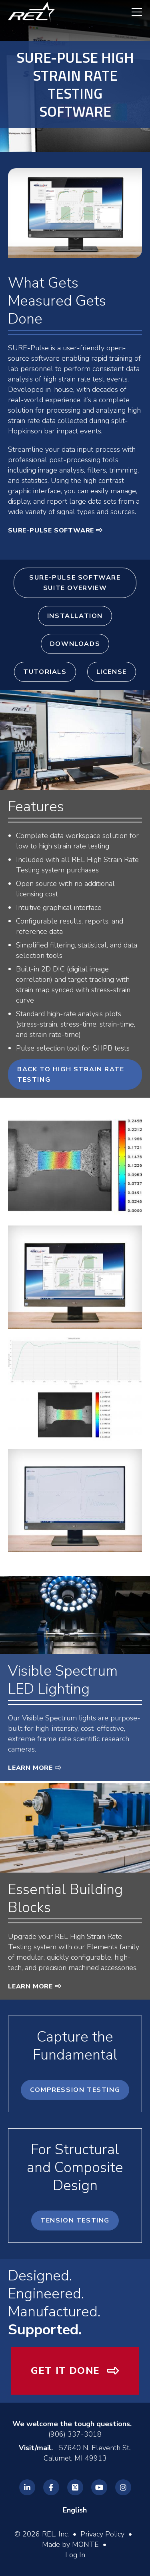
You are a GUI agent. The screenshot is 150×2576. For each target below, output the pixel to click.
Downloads (75, 644)
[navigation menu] (133, 12)
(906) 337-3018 (75, 2434)
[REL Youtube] (99, 2487)
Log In (75, 2555)
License (111, 671)
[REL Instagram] (123, 2487)
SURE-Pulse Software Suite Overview (74, 582)
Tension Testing (75, 2220)
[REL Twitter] (75, 2487)
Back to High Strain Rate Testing (70, 1074)
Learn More (30, 1768)
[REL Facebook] (51, 2487)
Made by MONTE (70, 2544)
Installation (75, 616)
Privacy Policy (102, 2534)
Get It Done (65, 2370)
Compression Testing (75, 2089)
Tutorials (44, 671)
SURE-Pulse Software (51, 530)
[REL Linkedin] (27, 2487)
